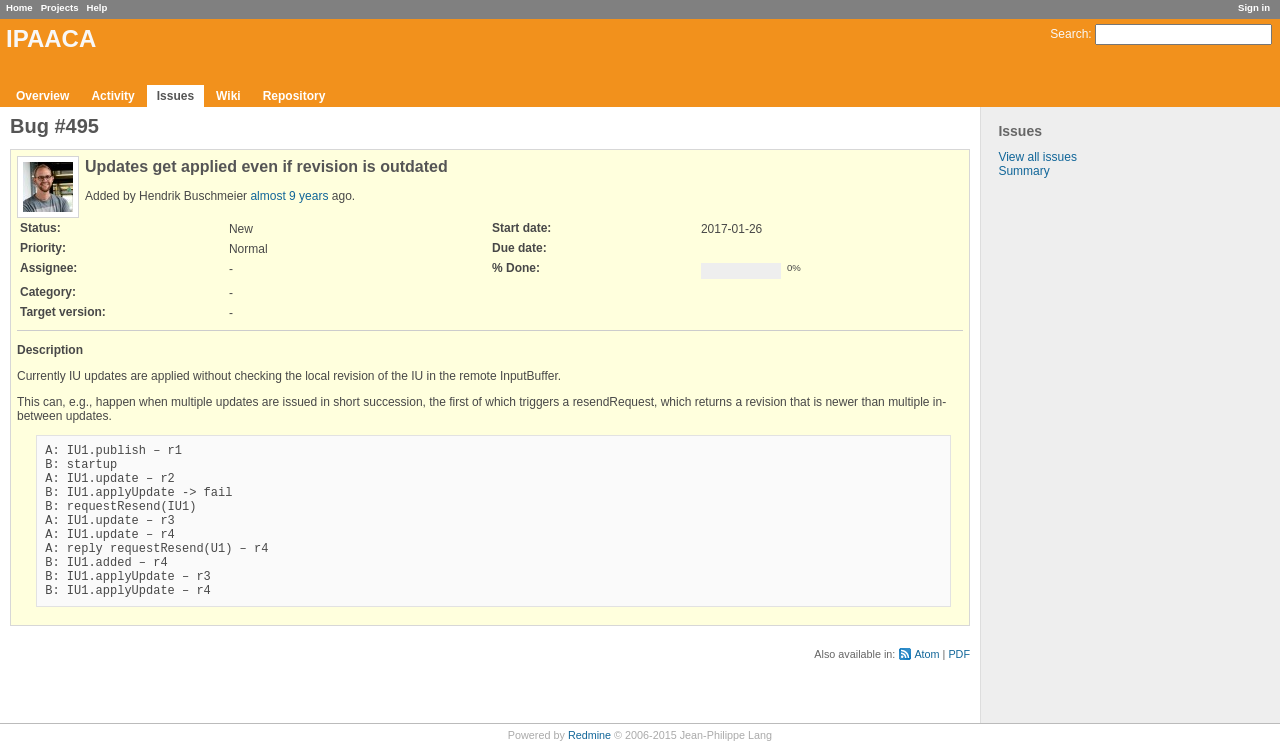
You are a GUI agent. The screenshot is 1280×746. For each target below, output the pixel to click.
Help (97, 7)
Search (1069, 34)
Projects (60, 7)
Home (19, 7)
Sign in (1254, 7)
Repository (294, 96)
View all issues (1037, 157)
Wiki (228, 96)
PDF (959, 687)
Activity (112, 96)
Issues (175, 96)
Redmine (589, 735)
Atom (926, 687)
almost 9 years (289, 196)
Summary (1023, 171)
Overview (42, 96)
